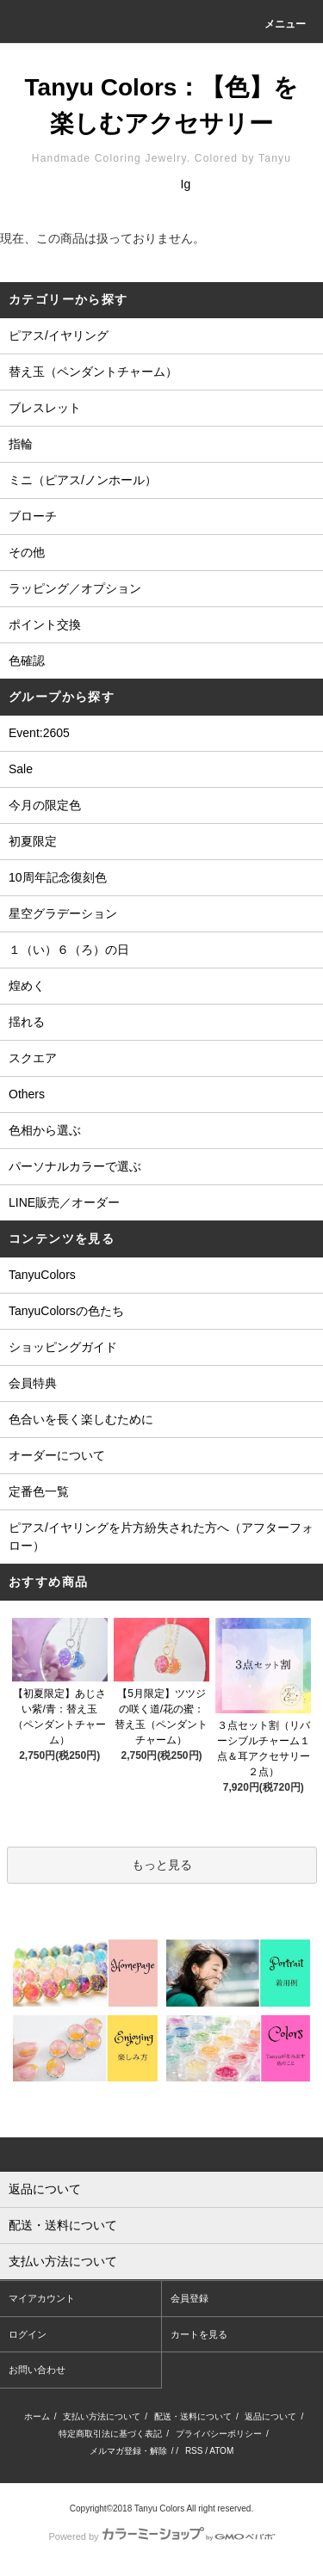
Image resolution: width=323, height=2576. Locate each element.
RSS (194, 2451)
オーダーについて (57, 1455)
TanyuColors (42, 1275)
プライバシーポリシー (219, 2433)
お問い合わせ (37, 2369)
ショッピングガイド (63, 1347)
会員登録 (189, 2298)
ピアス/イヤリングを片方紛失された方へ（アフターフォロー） (161, 1536)
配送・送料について (193, 2416)
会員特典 (33, 1383)
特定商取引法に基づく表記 (110, 2433)
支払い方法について (101, 2416)
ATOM (221, 2451)
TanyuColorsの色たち (66, 1311)
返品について (270, 2416)
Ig (186, 184)
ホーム (37, 2416)
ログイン (28, 2334)
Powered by (161, 2536)
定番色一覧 (39, 1491)
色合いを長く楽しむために (81, 1419)
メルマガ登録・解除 (128, 2451)
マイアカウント (42, 2298)
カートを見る (199, 2334)
